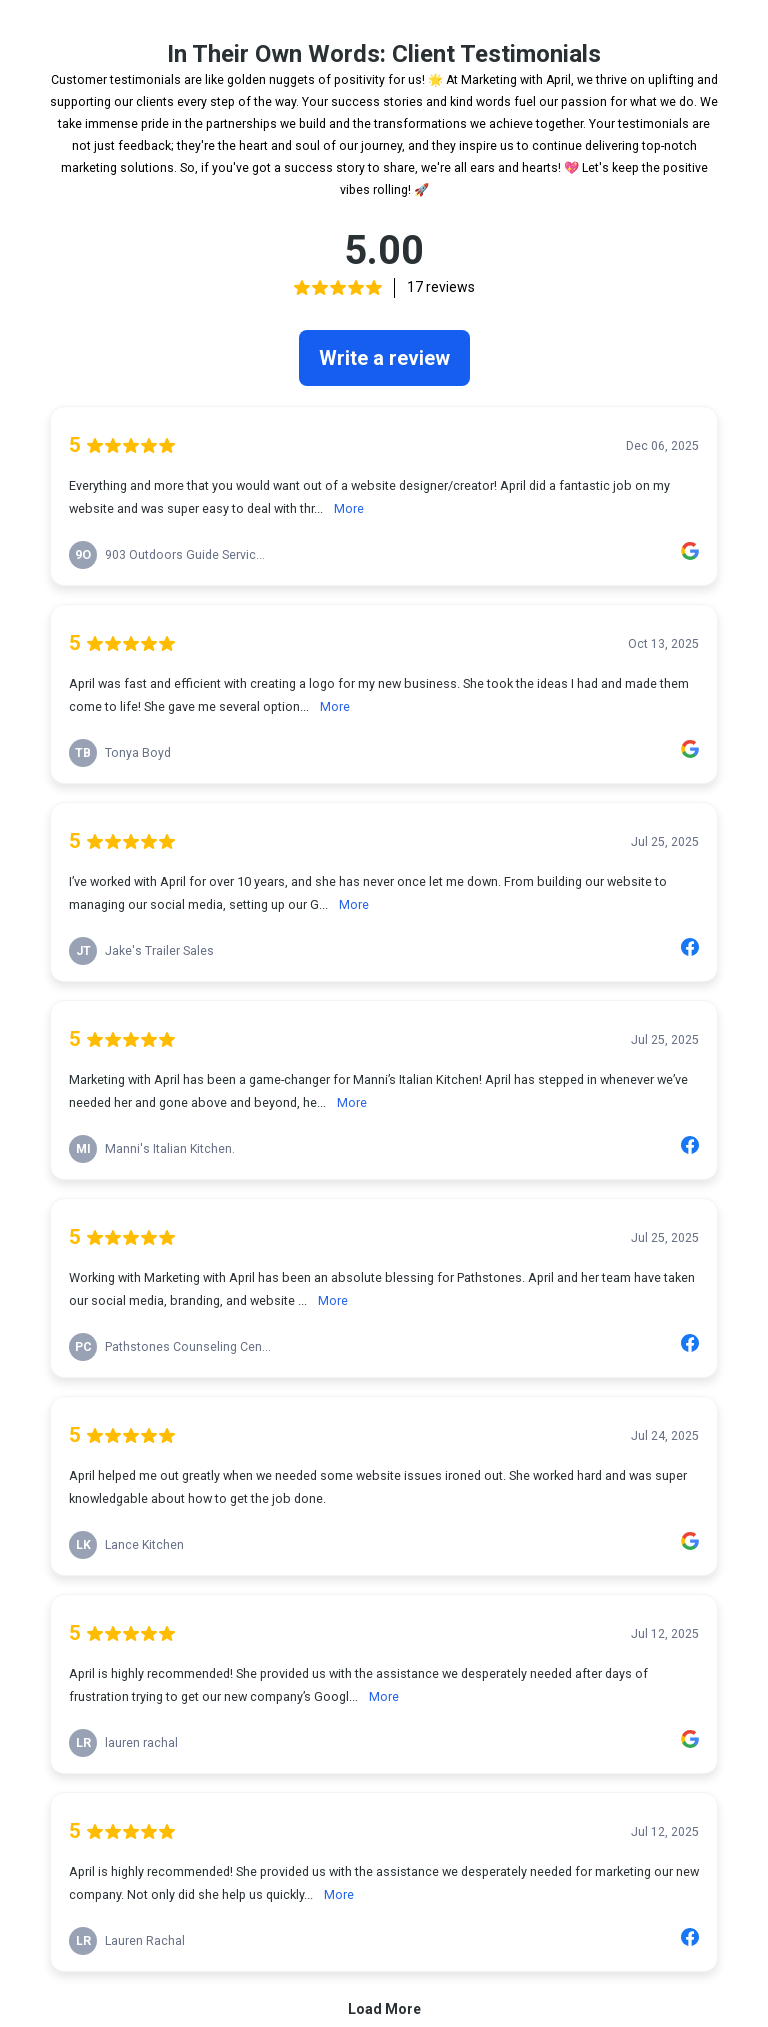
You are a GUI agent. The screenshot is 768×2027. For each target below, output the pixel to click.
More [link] (349, 508)
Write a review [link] (384, 358)
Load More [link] (384, 2009)
